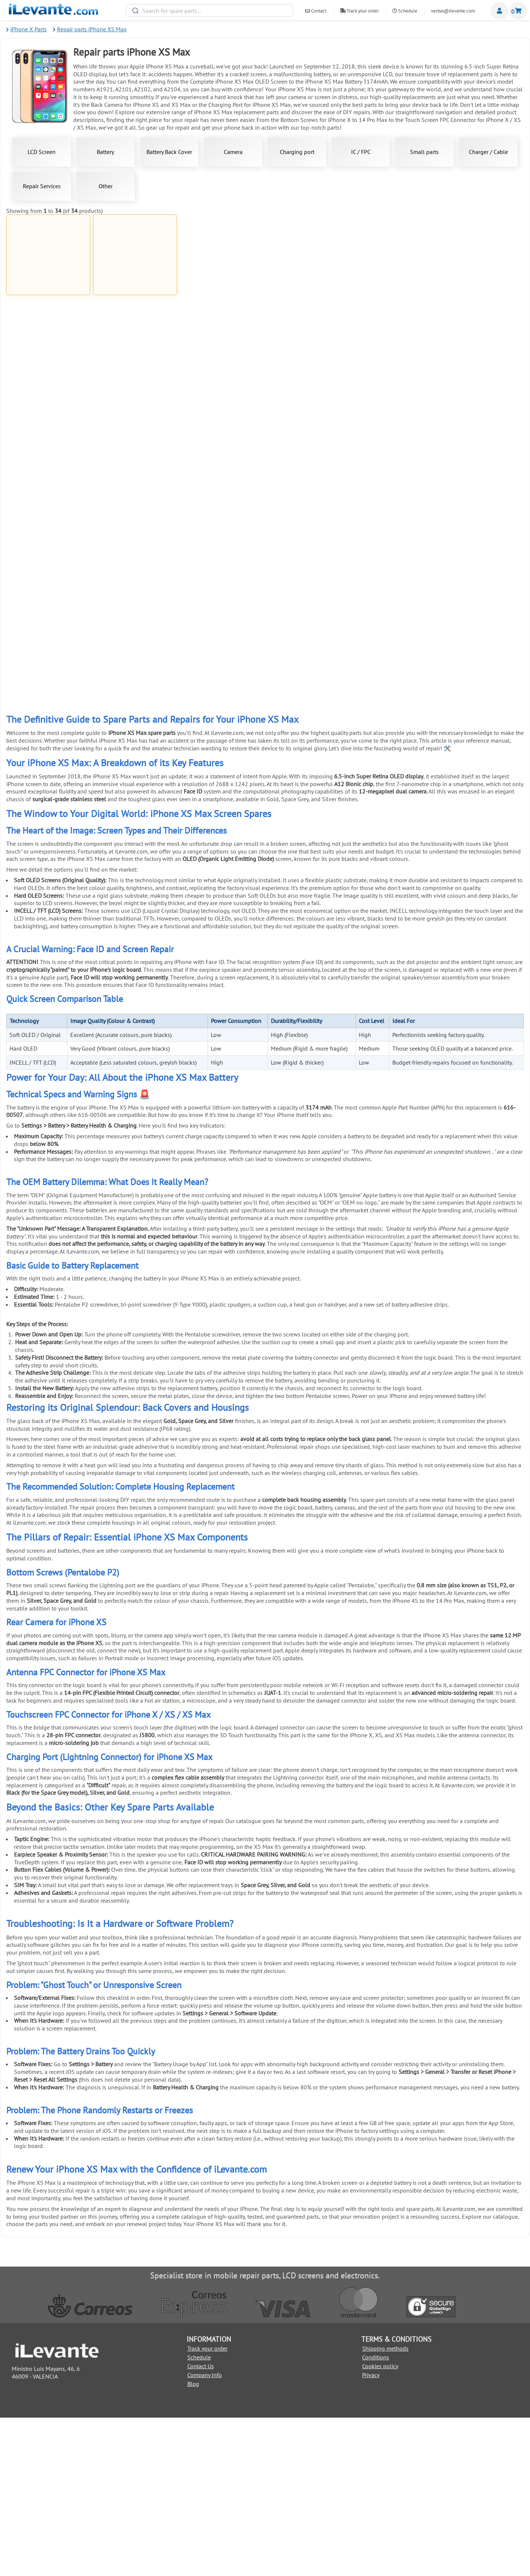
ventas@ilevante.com (453, 11)
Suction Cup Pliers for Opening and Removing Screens (222, 748)
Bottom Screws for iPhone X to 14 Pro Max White (308, 294)
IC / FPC (361, 151)
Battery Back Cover (169, 151)
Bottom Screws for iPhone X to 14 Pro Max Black (395, 294)
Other (106, 186)
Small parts (424, 151)
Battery (105, 151)
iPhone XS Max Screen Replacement (308, 553)
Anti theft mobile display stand (308, 876)
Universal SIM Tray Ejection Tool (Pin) (221, 944)
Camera (233, 151)
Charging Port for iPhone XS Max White (482, 423)
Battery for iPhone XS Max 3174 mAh (135, 292)
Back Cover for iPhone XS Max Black (135, 423)
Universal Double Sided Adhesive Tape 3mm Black (134, 878)
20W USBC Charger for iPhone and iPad (481, 485)
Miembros (499, 11)
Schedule (404, 11)
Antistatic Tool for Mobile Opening (135, 746)
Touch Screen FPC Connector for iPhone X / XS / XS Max (395, 555)
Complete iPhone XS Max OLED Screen (221, 292)
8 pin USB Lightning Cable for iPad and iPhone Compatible (221, 357)
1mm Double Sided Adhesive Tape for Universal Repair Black (308, 618)
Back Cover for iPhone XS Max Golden (48, 423)
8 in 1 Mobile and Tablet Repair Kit (395, 813)
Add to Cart (48, 326)
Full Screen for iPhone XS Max (48, 292)
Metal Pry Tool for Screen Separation (482, 683)
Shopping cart (518, 11)
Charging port (297, 151)
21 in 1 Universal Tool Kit (395, 616)
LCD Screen (42, 151)
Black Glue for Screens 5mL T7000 (134, 683)
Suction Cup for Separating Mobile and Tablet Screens (48, 815)
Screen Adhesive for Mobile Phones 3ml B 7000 (48, 685)
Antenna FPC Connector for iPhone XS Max (308, 425)
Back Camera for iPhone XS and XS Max (395, 423)
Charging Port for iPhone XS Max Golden (48, 485)
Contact (315, 11)
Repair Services (42, 186)
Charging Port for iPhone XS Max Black (134, 485)
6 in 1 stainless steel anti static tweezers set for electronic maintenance (308, 748)
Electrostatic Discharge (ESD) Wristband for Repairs (481, 748)
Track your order (359, 11)
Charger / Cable (488, 151)
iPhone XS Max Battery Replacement (221, 485)
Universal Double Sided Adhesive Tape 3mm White (48, 946)
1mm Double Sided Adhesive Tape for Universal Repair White (222, 618)
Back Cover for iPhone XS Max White (481, 292)
